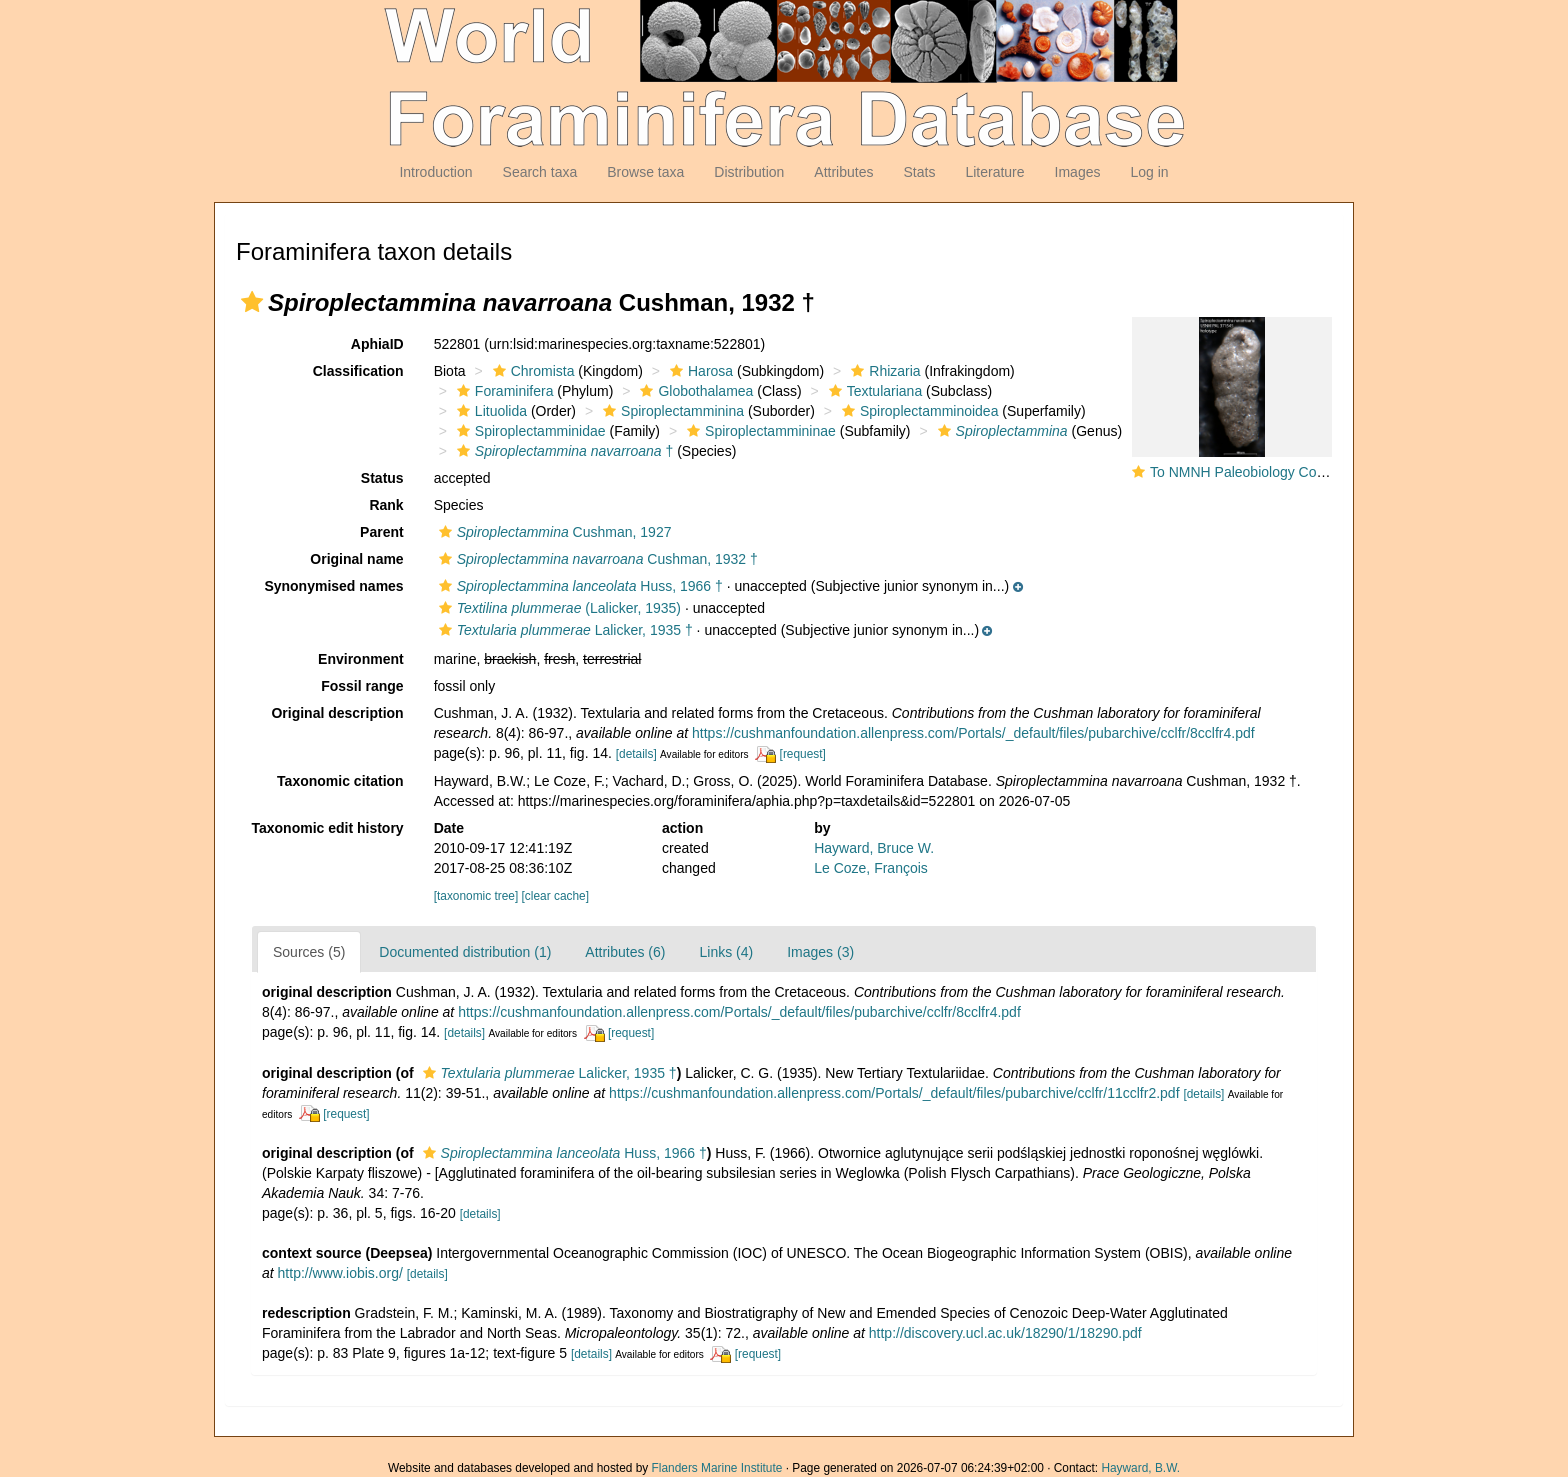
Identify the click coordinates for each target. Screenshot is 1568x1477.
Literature (994, 172)
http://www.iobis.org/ (340, 1273)
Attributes (843, 172)
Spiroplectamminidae (529, 431)
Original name (356, 559)
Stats (919, 172)
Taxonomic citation (340, 781)
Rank (386, 505)
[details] (636, 754)
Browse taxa (645, 172)
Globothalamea (694, 391)
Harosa (699, 371)
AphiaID (377, 344)
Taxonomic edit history (327, 828)
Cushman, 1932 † (596, 559)
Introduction (435, 172)
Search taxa (540, 172)
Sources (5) (309, 952)
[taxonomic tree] (478, 896)
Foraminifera (503, 391)
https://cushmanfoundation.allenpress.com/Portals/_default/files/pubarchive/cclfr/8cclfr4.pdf (973, 733)
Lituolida (489, 411)
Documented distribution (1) (465, 952)
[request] (803, 754)
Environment (361, 659)
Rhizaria (883, 371)
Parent (382, 532)
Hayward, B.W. (1140, 1468)
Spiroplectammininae (759, 431)
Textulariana (873, 391)
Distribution (749, 172)
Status (382, 478)
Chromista (531, 371)
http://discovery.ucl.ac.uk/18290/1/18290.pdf (1005, 1333)
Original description (337, 713)
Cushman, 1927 (553, 532)
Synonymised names (333, 586)
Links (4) (726, 952)
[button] (252, 302)
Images (1078, 172)
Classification (358, 371)
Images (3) (820, 952)
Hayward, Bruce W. (874, 848)
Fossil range (362, 686)
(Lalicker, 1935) (557, 608)
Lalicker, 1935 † (563, 630)
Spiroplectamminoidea (918, 411)
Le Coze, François (871, 868)
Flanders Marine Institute (717, 1468)
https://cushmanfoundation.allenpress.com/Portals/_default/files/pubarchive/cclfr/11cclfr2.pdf (894, 1093)
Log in (1149, 172)
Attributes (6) (625, 952)
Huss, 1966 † (578, 586)
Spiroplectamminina (671, 411)
